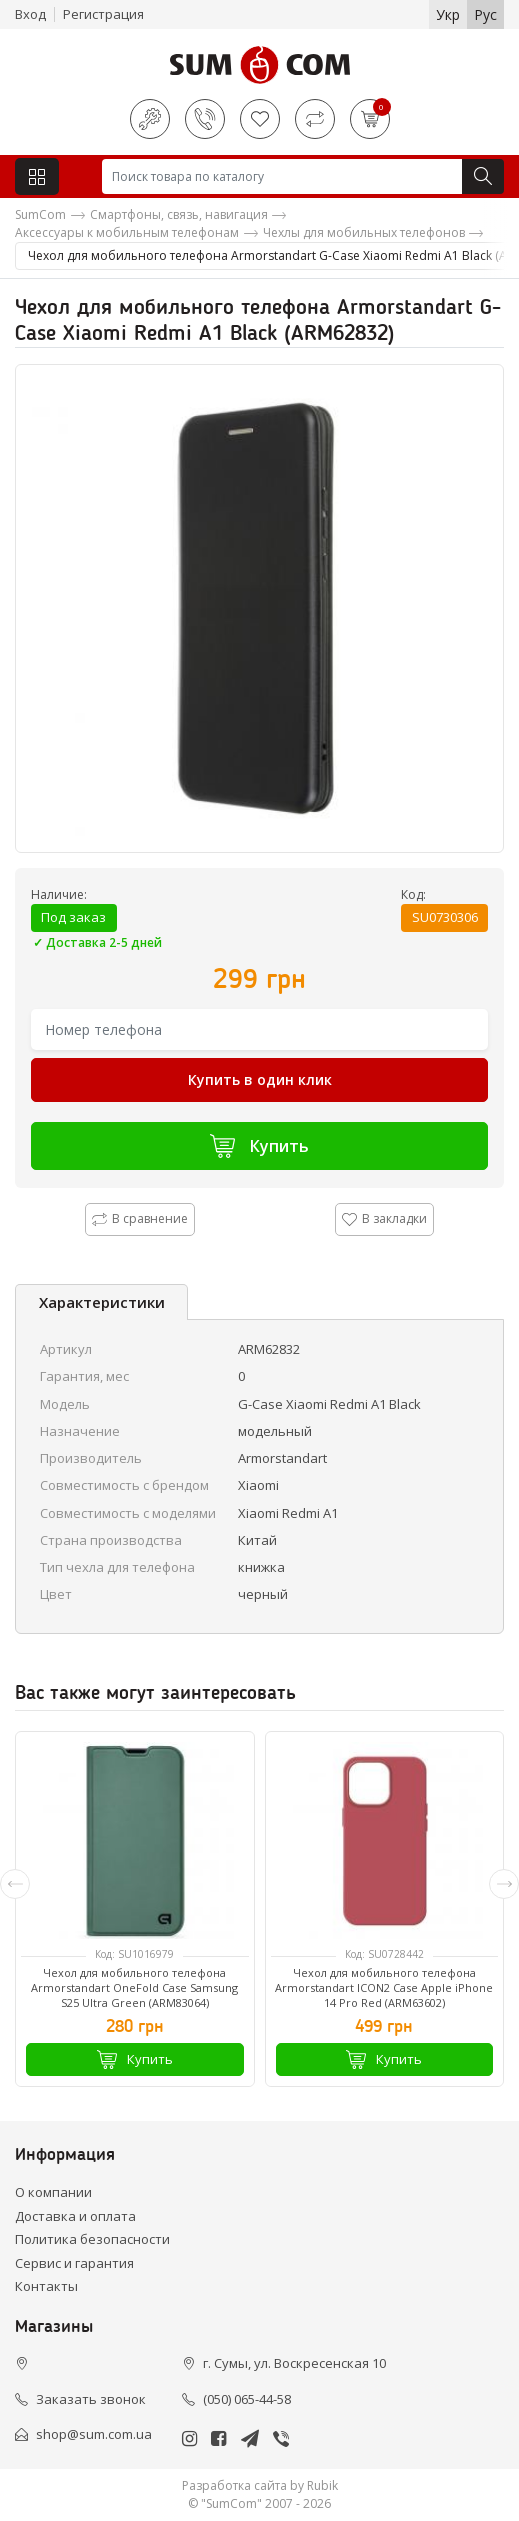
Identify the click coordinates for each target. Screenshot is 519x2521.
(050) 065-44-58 (247, 2399)
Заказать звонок (91, 2399)
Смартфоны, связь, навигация (179, 214)
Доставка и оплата (75, 2216)
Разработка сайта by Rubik (260, 2485)
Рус (485, 14)
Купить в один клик (260, 1079)
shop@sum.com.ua (94, 2434)
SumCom (40, 214)
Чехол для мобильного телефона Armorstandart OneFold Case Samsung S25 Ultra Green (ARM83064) (134, 1988)
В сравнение (140, 1218)
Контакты (46, 2286)
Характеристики (102, 1302)
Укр (448, 14)
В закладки (384, 1218)
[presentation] (15, 1884)
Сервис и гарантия (74, 2263)
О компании (53, 2192)
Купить (259, 1145)
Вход (30, 14)
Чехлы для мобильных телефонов (364, 232)
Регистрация (103, 14)
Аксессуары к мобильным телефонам (127, 232)
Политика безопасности (92, 2239)
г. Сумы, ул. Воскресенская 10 (294, 2363)
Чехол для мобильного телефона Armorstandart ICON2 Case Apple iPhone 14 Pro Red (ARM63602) (384, 1988)
